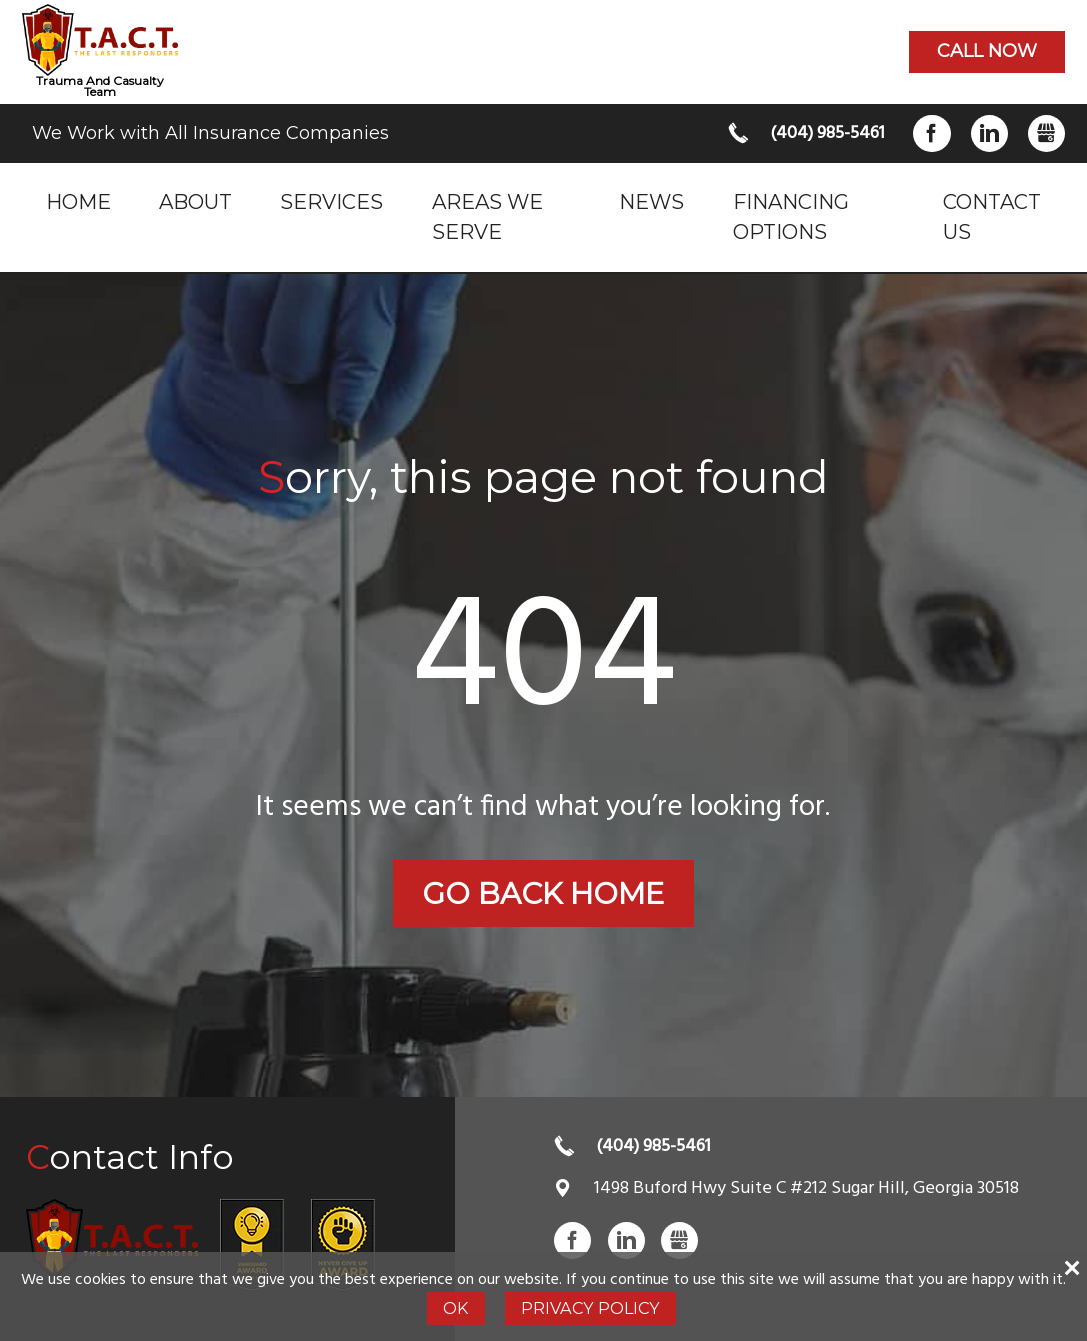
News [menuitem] (651, 201)
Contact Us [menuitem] (992, 216)
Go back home (543, 893)
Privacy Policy (590, 1308)
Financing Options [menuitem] (791, 216)
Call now (987, 51)
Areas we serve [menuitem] (487, 216)
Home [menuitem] (78, 201)
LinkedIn (989, 133)
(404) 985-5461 (825, 133)
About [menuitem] (195, 201)
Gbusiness (1046, 133)
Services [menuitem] (331, 201)
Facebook (931, 133)
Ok (455, 1308)
